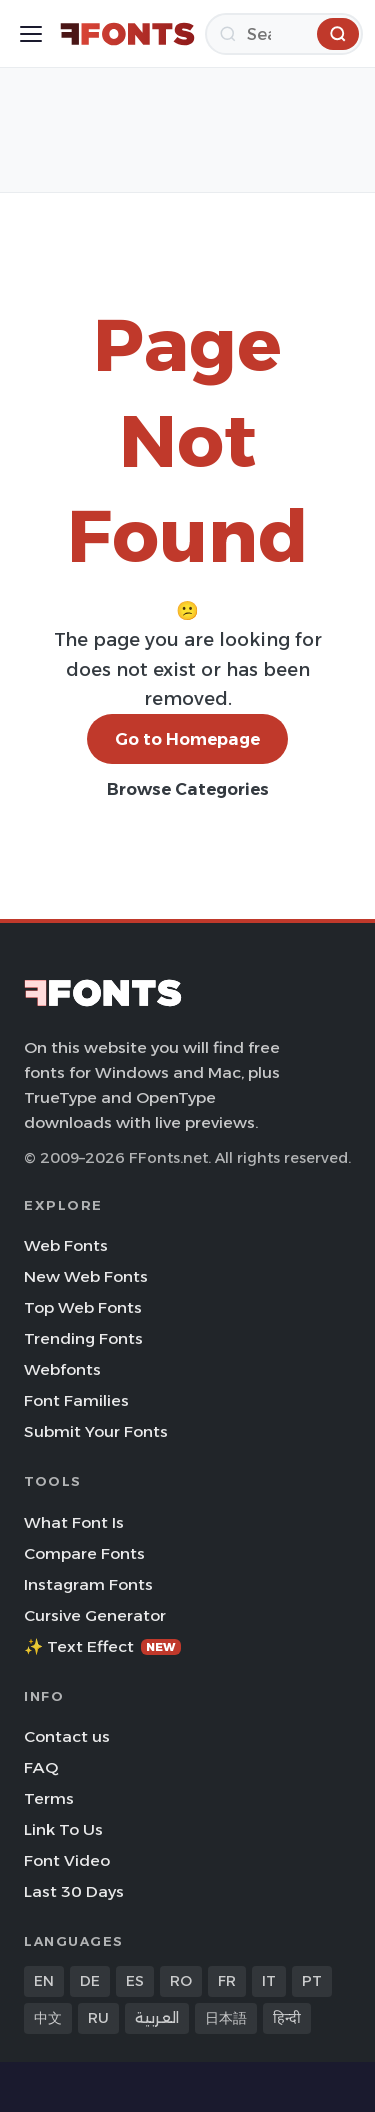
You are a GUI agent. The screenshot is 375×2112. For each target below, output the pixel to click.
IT (269, 1981)
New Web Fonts (86, 1276)
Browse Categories (188, 789)
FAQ (41, 1767)
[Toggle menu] (31, 34)
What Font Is (74, 1522)
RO (181, 1981)
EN (44, 1981)
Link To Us (63, 1829)
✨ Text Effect (102, 1646)
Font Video (67, 1860)
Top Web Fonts (83, 1307)
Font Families (76, 1400)
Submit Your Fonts (96, 1431)
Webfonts (62, 1369)
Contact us (67, 1736)
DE (90, 1981)
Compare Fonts (84, 1553)
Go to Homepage (187, 739)
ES (135, 1981)
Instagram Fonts (88, 1584)
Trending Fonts (83, 1338)
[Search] (284, 34)
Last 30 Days (74, 1891)
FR (227, 1981)
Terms (49, 1798)
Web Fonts (66, 1245)
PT (312, 1981)
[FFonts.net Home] (127, 34)
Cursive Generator (95, 1615)
